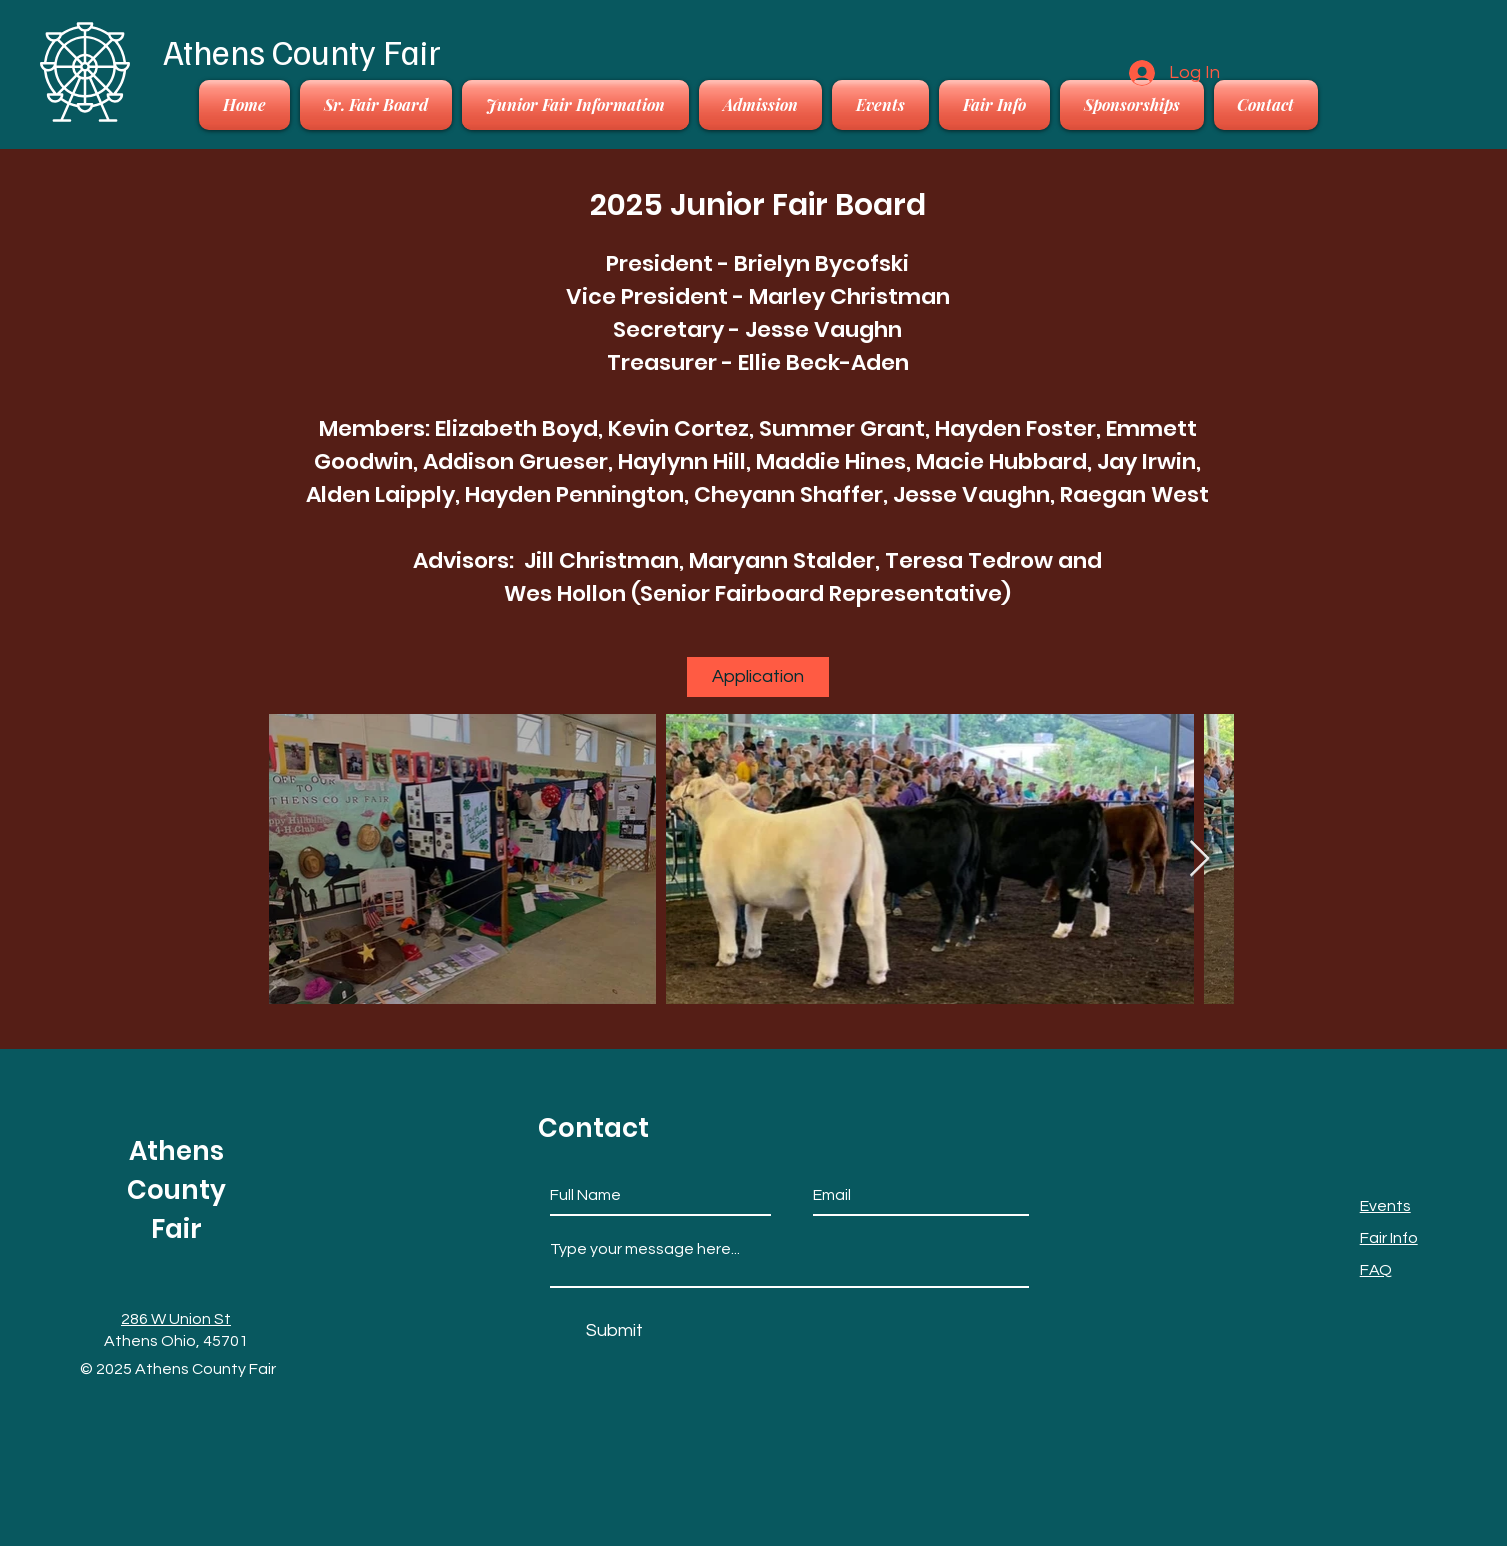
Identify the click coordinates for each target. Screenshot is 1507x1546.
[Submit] (614, 1330)
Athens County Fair (302, 51)
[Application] (758, 677)
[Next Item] (1199, 859)
